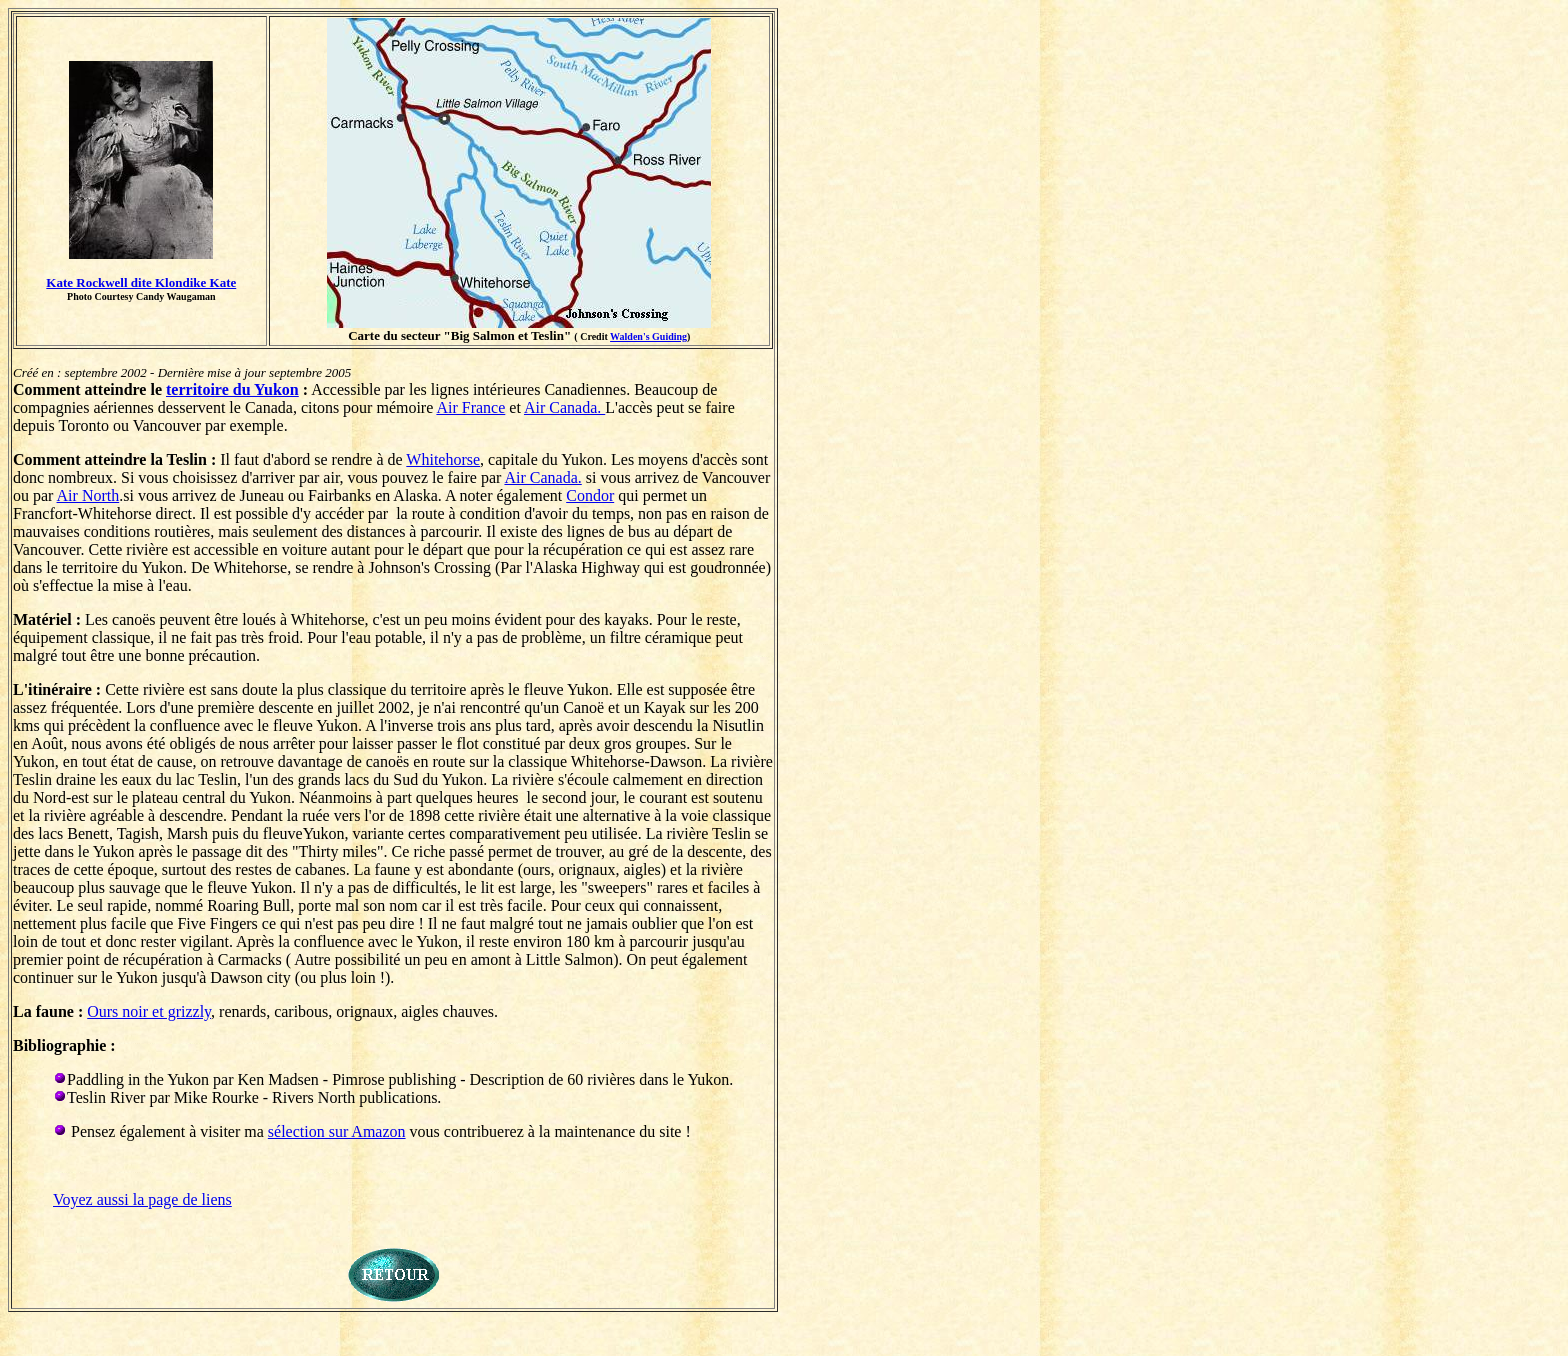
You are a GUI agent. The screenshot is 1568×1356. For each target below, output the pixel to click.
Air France (470, 407)
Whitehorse (443, 459)
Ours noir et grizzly (149, 1011)
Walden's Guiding (648, 336)
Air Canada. (564, 407)
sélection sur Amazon (337, 1131)
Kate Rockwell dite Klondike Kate (141, 282)
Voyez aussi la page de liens (142, 1199)
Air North (88, 495)
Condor (590, 495)
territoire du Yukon (232, 389)
